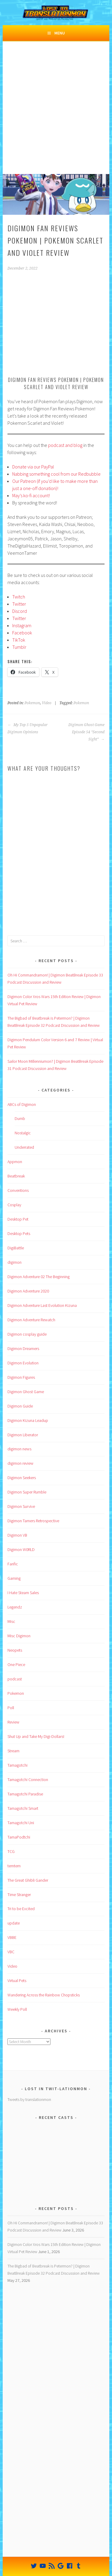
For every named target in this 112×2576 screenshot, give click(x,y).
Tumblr (19, 647)
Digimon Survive (21, 1506)
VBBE (11, 1937)
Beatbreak (16, 1176)
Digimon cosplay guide (27, 1334)
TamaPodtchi (18, 1837)
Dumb (20, 1118)
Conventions (18, 1190)
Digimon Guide (20, 1406)
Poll (10, 1707)
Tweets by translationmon (29, 2099)
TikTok (18, 640)
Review (13, 1722)
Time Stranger (19, 1894)
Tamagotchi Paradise (25, 1794)
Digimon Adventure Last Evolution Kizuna (42, 1305)
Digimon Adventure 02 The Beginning (38, 1276)
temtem (14, 1865)
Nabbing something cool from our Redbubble (56, 474)
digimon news (19, 1449)
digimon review (20, 1463)
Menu (59, 33)
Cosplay (14, 1204)
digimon (14, 1262)
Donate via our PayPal (33, 467)
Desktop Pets (18, 1233)
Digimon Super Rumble (26, 1492)
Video (46, 703)
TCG (11, 1851)
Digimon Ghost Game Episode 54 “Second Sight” (86, 732)
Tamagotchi (17, 1765)
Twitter (19, 604)
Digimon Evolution (23, 1363)
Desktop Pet (17, 1219)
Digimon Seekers (21, 1477)
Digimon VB (17, 1535)
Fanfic (12, 1564)
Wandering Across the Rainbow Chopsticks (43, 1995)
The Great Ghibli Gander (27, 1880)
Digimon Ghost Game (25, 1391)
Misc (11, 1621)
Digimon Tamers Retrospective (33, 1520)
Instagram (21, 625)
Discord (19, 611)
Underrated (24, 1147)
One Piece (16, 1664)
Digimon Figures (21, 1377)
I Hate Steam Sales (23, 1592)
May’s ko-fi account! (31, 495)
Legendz (14, 1607)
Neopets (14, 1650)
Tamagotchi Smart (22, 1808)
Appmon (14, 1161)
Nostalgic (23, 1133)
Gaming (14, 1578)
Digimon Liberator (22, 1434)
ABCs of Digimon (21, 1104)
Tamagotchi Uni (20, 1822)
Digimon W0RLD (21, 1549)
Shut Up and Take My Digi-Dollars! (35, 1736)
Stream (13, 1750)
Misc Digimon (18, 1635)
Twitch (18, 597)
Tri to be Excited (21, 1908)
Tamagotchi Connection (27, 1779)
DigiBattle (15, 1248)
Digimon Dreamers (23, 1348)
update (13, 1923)
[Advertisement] (56, 115)
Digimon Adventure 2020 (28, 1291)
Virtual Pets (16, 1980)
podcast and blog (65, 445)
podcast (14, 1679)
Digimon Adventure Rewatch (31, 1319)
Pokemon (32, 703)
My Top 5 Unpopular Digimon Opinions (27, 728)
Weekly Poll (17, 2009)
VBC (10, 1951)
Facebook (22, 633)
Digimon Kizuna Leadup (27, 1420)
